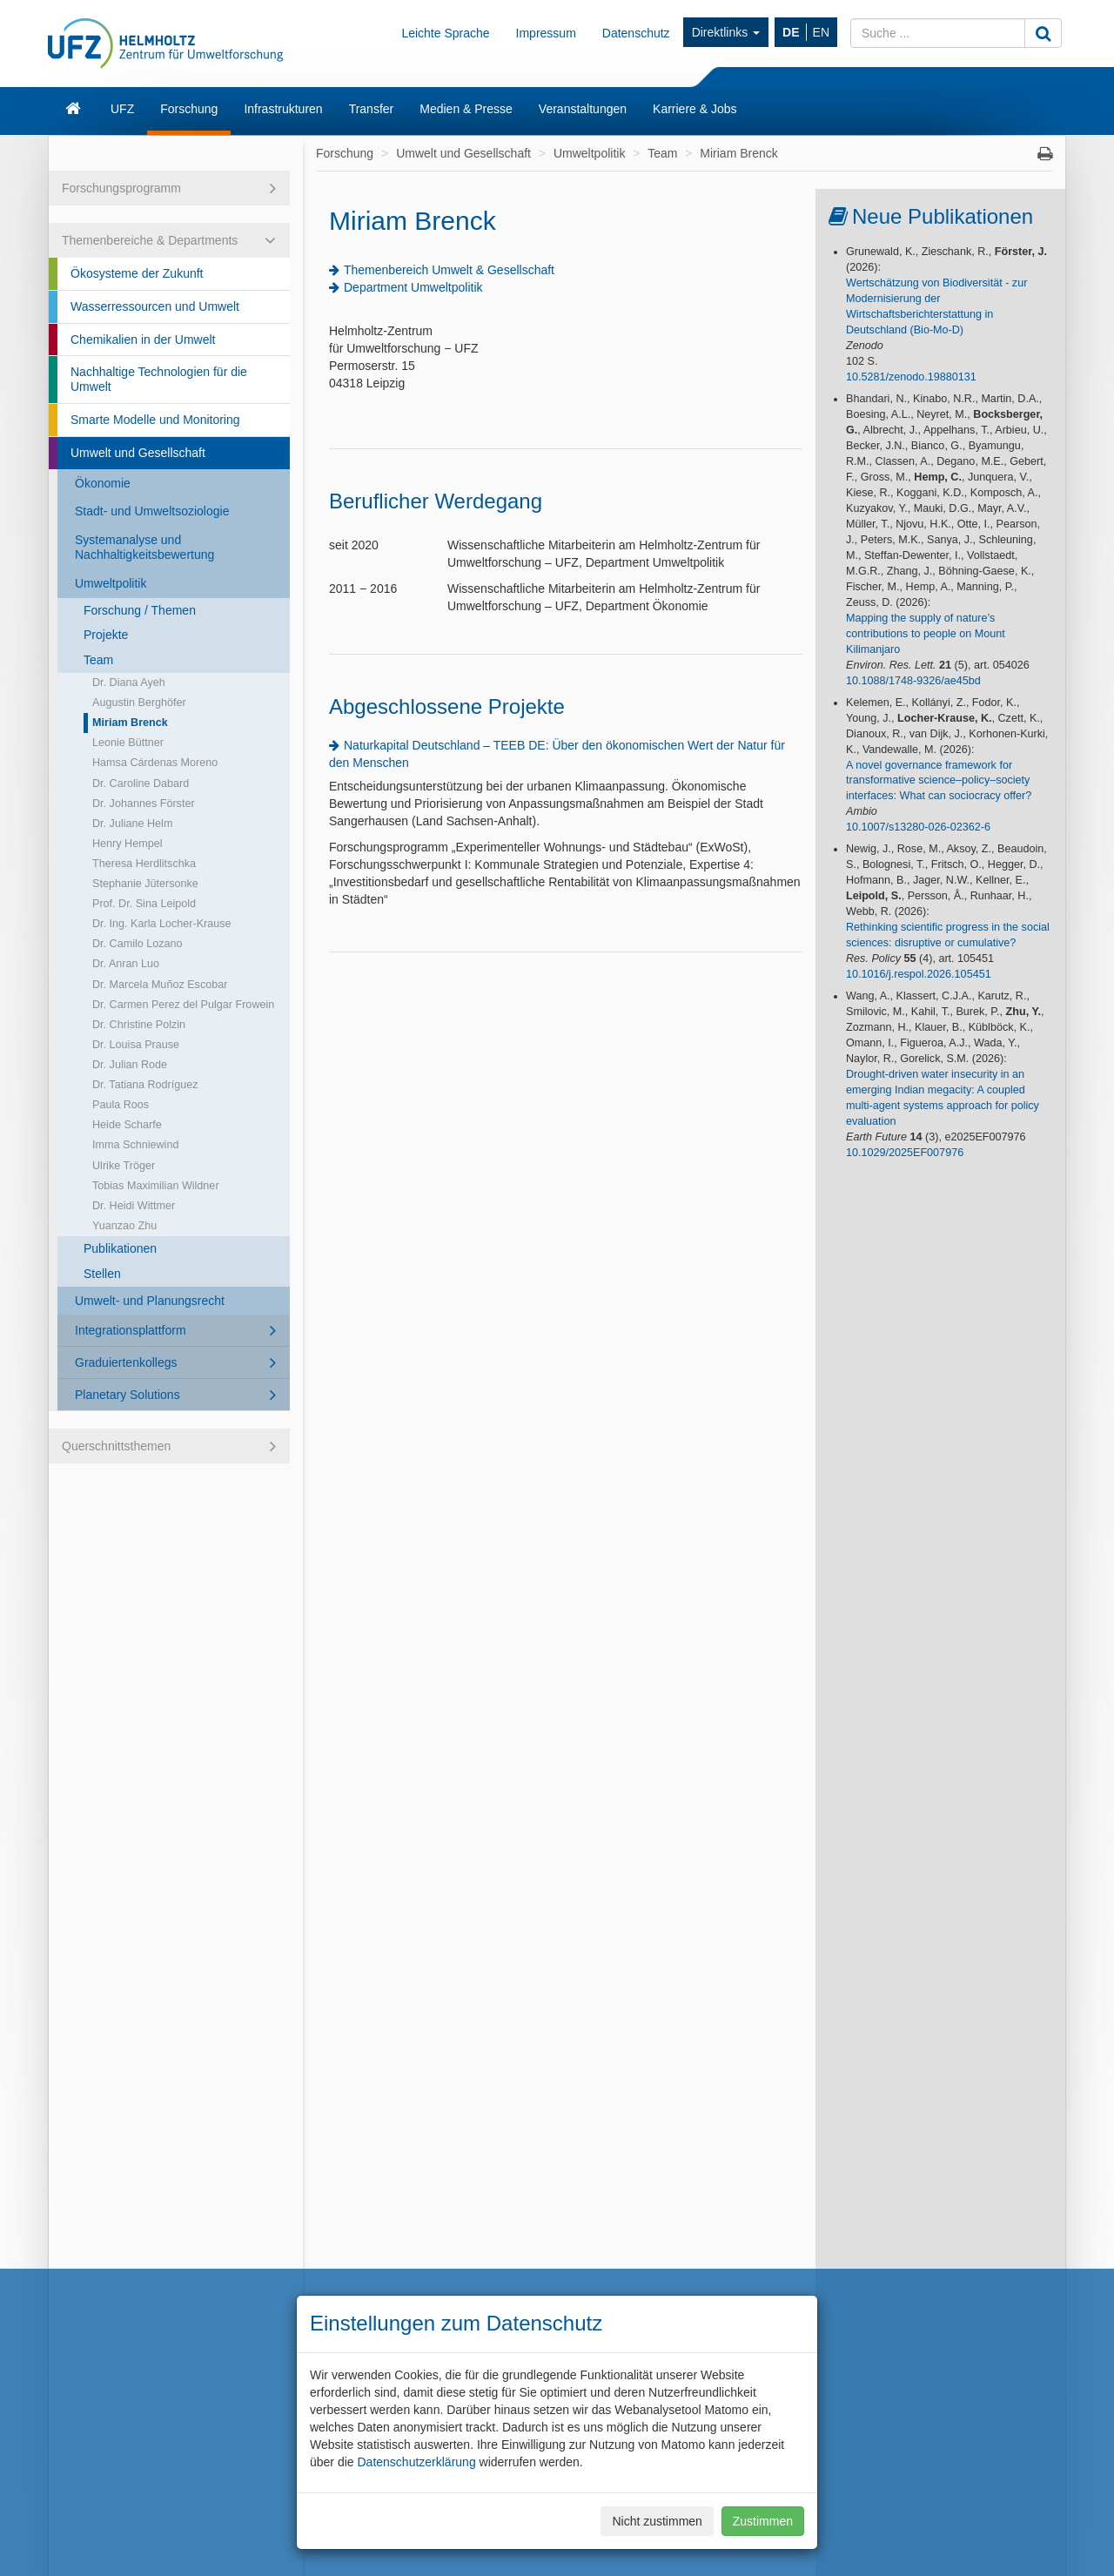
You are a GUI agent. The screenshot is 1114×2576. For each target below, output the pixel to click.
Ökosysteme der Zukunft (137, 273)
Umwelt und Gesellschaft (137, 453)
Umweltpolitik (110, 583)
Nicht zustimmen (656, 2521)
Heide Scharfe (127, 1125)
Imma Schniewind (135, 1145)
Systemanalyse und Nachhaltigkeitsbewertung (144, 547)
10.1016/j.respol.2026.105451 (918, 974)
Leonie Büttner (128, 742)
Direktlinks (726, 32)
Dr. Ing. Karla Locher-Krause (162, 924)
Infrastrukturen (283, 109)
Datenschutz (636, 33)
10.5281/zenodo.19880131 (911, 377)
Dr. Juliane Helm (132, 823)
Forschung (189, 109)
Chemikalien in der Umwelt (143, 339)
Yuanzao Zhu (124, 1226)
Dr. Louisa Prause (135, 1045)
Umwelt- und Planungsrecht (150, 1301)
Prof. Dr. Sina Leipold (144, 904)
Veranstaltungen (583, 109)
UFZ (122, 109)
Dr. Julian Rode (129, 1065)
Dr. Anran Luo (125, 964)
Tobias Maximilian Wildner (155, 1186)
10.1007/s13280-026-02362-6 (918, 827)
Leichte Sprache (445, 33)
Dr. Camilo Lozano (137, 944)
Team (98, 660)
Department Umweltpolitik (413, 287)
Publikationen (120, 1248)
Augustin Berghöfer (139, 702)
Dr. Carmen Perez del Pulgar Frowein (183, 1005)
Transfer (371, 109)
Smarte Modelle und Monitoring (155, 420)
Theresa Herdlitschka (144, 864)
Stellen (102, 1274)
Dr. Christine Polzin (138, 1025)
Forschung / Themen (140, 610)
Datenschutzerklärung (416, 2462)
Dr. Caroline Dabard (140, 783)
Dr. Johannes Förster (143, 803)
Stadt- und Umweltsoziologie (152, 511)
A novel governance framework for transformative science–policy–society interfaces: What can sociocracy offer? (938, 781)
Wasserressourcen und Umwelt (154, 306)
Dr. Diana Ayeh (128, 682)
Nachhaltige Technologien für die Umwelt (158, 379)
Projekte (106, 635)
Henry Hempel (127, 843)
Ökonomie (103, 483)
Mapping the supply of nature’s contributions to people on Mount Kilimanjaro (925, 634)
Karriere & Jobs (694, 109)
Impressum (546, 33)
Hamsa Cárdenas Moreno (155, 763)
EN (821, 32)
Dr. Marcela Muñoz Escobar (159, 985)
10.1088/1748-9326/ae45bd (913, 681)
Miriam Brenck (130, 722)
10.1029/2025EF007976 (904, 1153)
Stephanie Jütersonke (145, 884)
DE (790, 32)
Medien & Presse (466, 109)
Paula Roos (120, 1105)
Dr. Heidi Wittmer (133, 1206)
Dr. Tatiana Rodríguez (145, 1085)
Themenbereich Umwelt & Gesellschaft (449, 270)
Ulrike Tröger (123, 1166)
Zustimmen (763, 2521)
